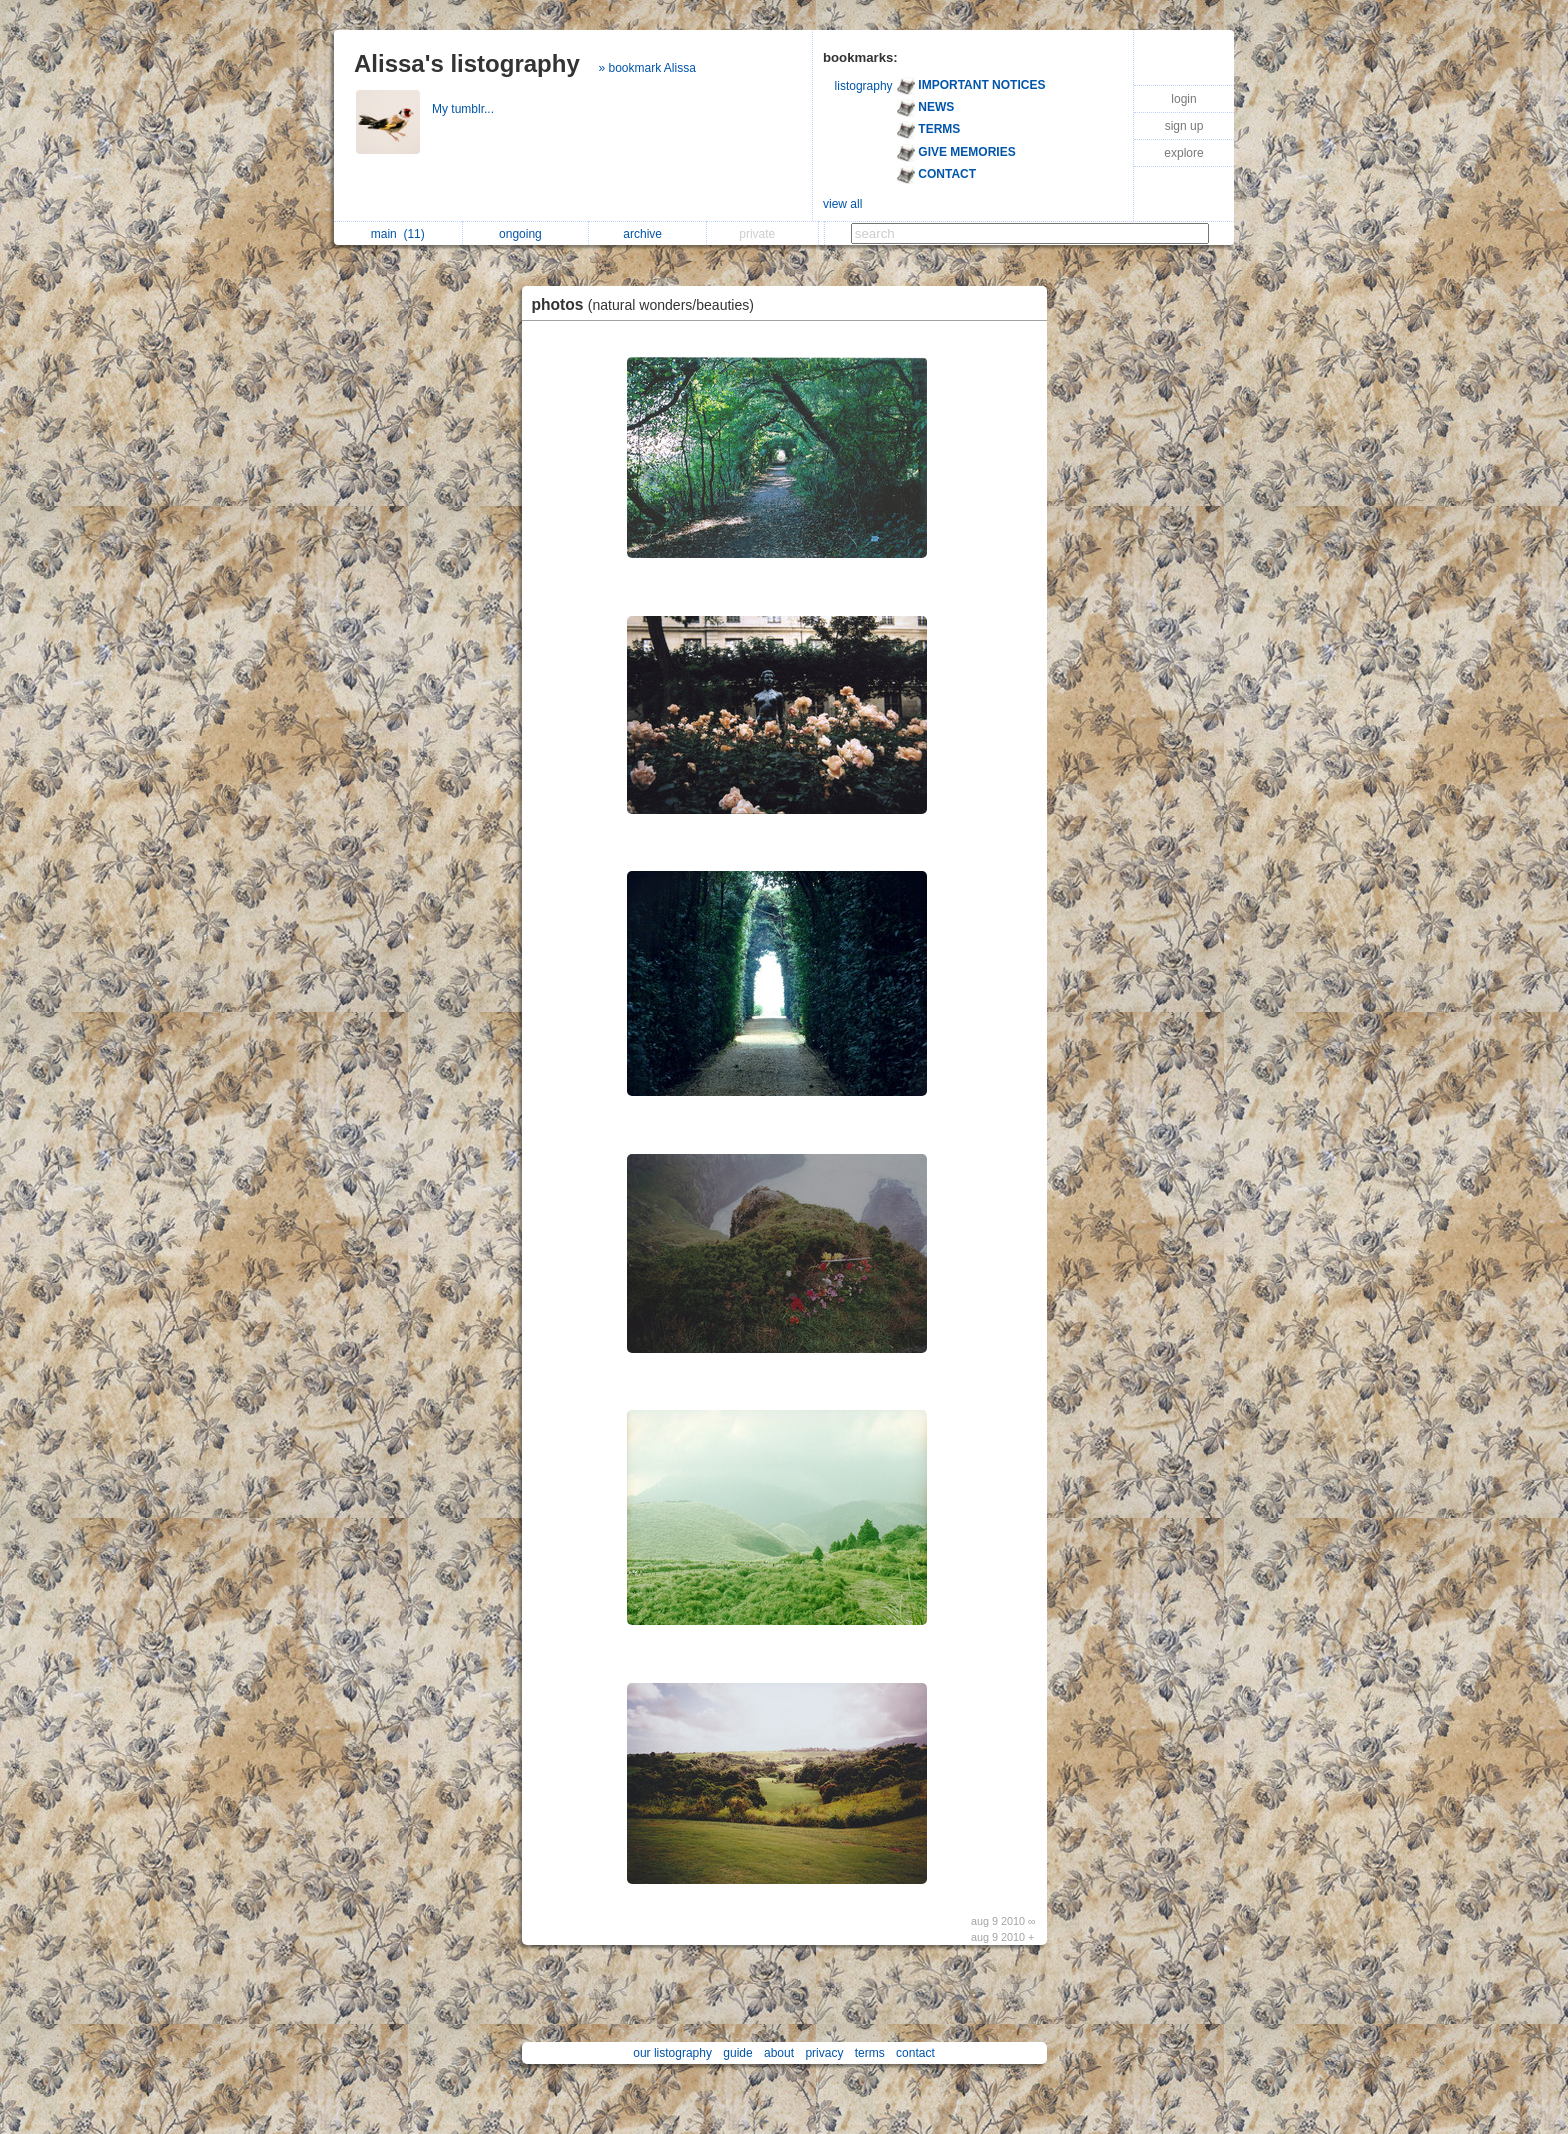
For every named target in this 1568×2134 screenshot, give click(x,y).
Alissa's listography (467, 63)
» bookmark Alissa (646, 68)
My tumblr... (464, 109)
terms (870, 2053)
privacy (824, 2053)
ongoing (525, 234)
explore (1183, 153)
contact (915, 2053)
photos (648, 304)
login (1183, 99)
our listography (672, 2053)
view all (842, 204)
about (779, 2053)
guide (737, 2053)
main (398, 234)
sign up (1184, 126)
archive (647, 234)
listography (864, 86)
